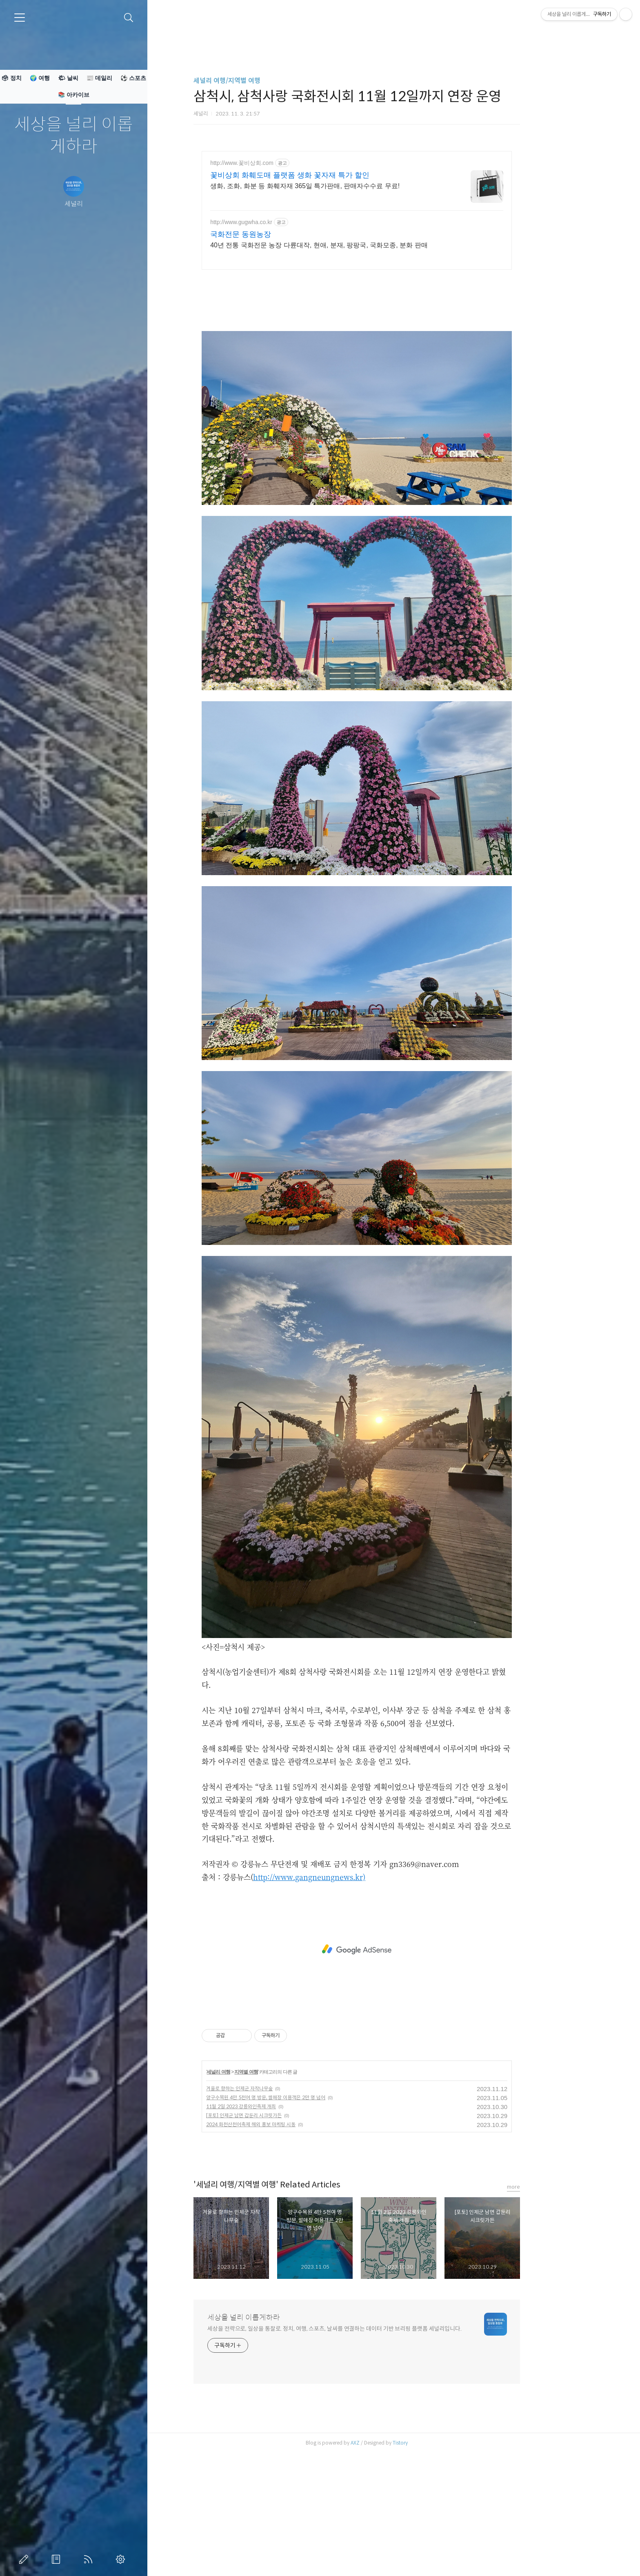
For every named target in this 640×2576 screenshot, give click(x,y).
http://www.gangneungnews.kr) (346, 1991)
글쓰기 (25, 2559)
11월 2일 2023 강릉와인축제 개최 (278, 2221)
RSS (90, 2559)
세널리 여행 (255, 2186)
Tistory (436, 2557)
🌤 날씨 (68, 78)
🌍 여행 (40, 78)
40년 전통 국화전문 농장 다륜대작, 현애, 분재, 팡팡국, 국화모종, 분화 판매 (355, 245)
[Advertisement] (393, 335)
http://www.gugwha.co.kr (278, 222)
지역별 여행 (283, 2186)
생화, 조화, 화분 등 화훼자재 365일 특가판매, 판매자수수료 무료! (341, 185)
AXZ (391, 2557)
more (550, 2301)
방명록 (57, 2559)
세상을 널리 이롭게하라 (73, 136)
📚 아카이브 (73, 94)
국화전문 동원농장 (277, 234)
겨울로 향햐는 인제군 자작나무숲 (276, 2203)
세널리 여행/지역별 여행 (263, 80)
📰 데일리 (99, 78)
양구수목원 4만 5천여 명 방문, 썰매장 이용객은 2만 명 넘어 (302, 2212)
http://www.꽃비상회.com (278, 163)
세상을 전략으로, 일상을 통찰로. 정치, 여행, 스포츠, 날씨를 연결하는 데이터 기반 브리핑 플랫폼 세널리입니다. (371, 2443)
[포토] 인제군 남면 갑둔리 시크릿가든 (280, 2230)
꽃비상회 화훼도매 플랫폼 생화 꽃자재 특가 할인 (326, 175)
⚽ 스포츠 (133, 78)
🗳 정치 (11, 78)
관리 (122, 2559)
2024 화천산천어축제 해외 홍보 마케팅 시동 (287, 2239)
